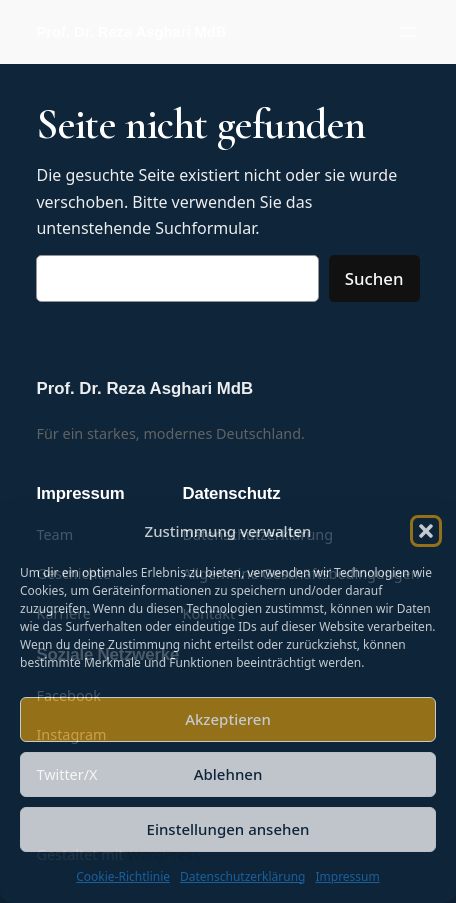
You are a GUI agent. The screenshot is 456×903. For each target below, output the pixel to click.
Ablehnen (228, 774)
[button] (426, 531)
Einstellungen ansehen (228, 829)
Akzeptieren (228, 719)
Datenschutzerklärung (242, 876)
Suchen (374, 278)
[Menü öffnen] (408, 32)
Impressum (347, 876)
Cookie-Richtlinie (123, 876)
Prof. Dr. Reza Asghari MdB (131, 32)
